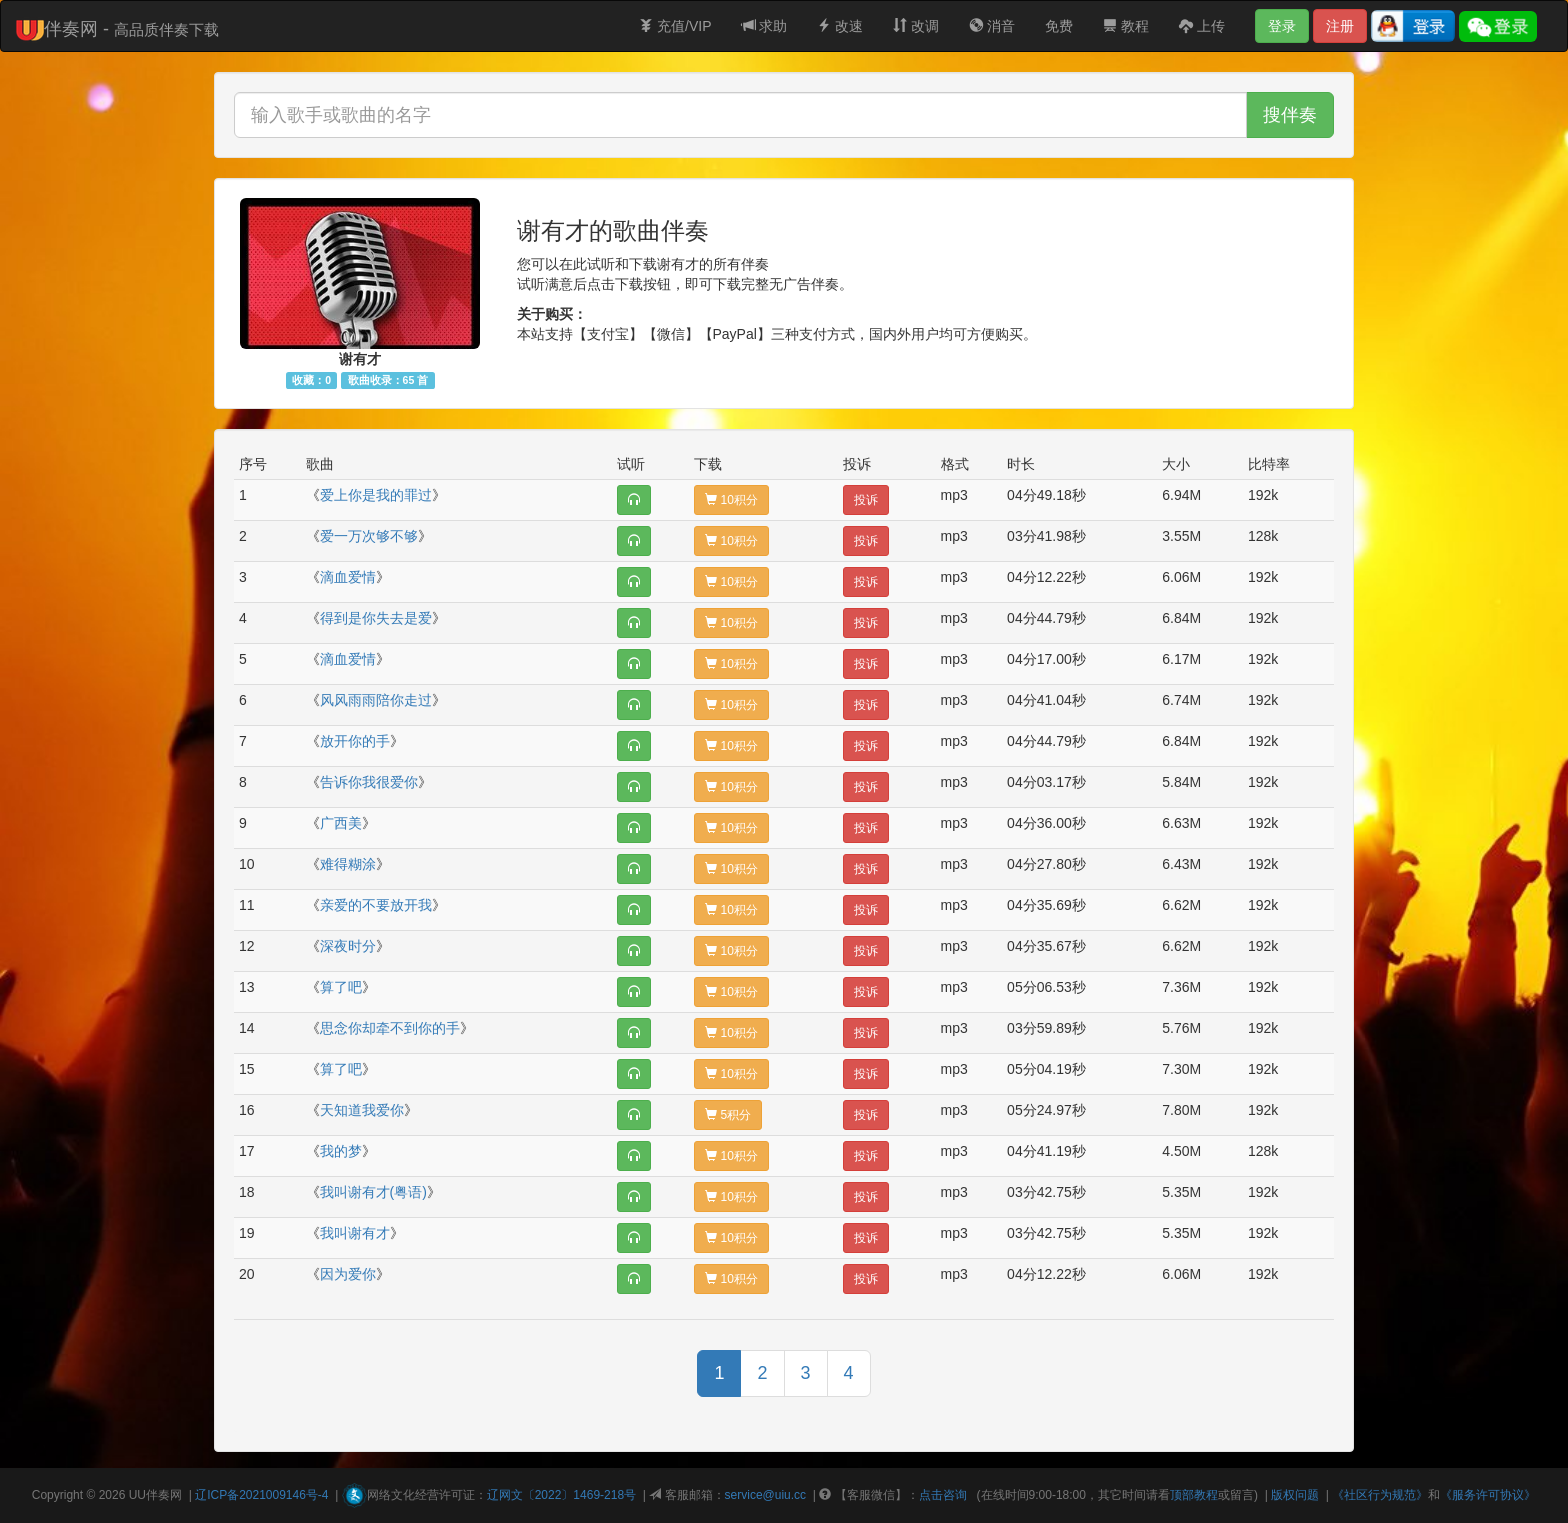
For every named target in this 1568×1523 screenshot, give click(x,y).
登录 (1282, 26)
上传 (1202, 26)
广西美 (341, 823)
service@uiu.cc (766, 1495)
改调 (916, 26)
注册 (1340, 26)
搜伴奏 (1290, 115)
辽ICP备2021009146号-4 (261, 1495)
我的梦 (341, 1151)
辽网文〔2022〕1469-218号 (561, 1495)
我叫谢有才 (355, 1233)
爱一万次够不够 (369, 536)
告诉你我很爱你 (369, 782)
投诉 (866, 500)
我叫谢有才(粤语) (373, 1192)
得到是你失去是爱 (376, 618)
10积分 (731, 500)
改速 (840, 26)
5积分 (728, 1115)
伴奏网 (164, 1495)
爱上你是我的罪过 (376, 495)
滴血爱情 (348, 577)
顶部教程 (1194, 1495)
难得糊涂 (348, 864)
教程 (1126, 26)
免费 (1059, 26)
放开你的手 (355, 741)
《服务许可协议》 (1488, 1495)
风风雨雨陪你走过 (376, 700)
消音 (992, 26)
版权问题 (1295, 1495)
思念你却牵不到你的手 (390, 1028)
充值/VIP (675, 26)
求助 (765, 26)
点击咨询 (943, 1495)
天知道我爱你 (362, 1110)
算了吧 (341, 987)
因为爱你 (348, 1274)
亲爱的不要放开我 (376, 905)
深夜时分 (348, 946)
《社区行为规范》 (1380, 1495)
